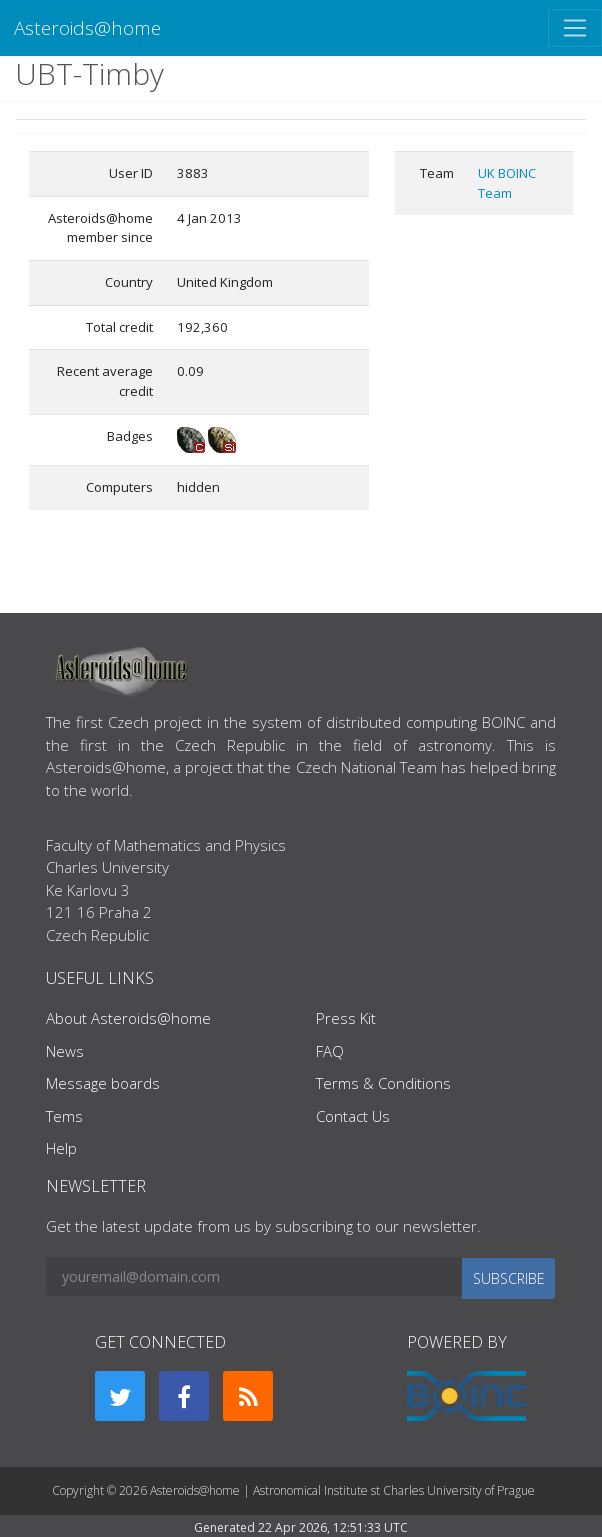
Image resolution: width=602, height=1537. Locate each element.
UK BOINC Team (507, 183)
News (65, 1051)
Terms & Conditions (383, 1083)
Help (61, 1148)
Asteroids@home (87, 27)
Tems (64, 1116)
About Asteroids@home (128, 1018)
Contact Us (353, 1116)
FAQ (330, 1051)
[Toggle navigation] (575, 28)
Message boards (103, 1083)
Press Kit (346, 1018)
